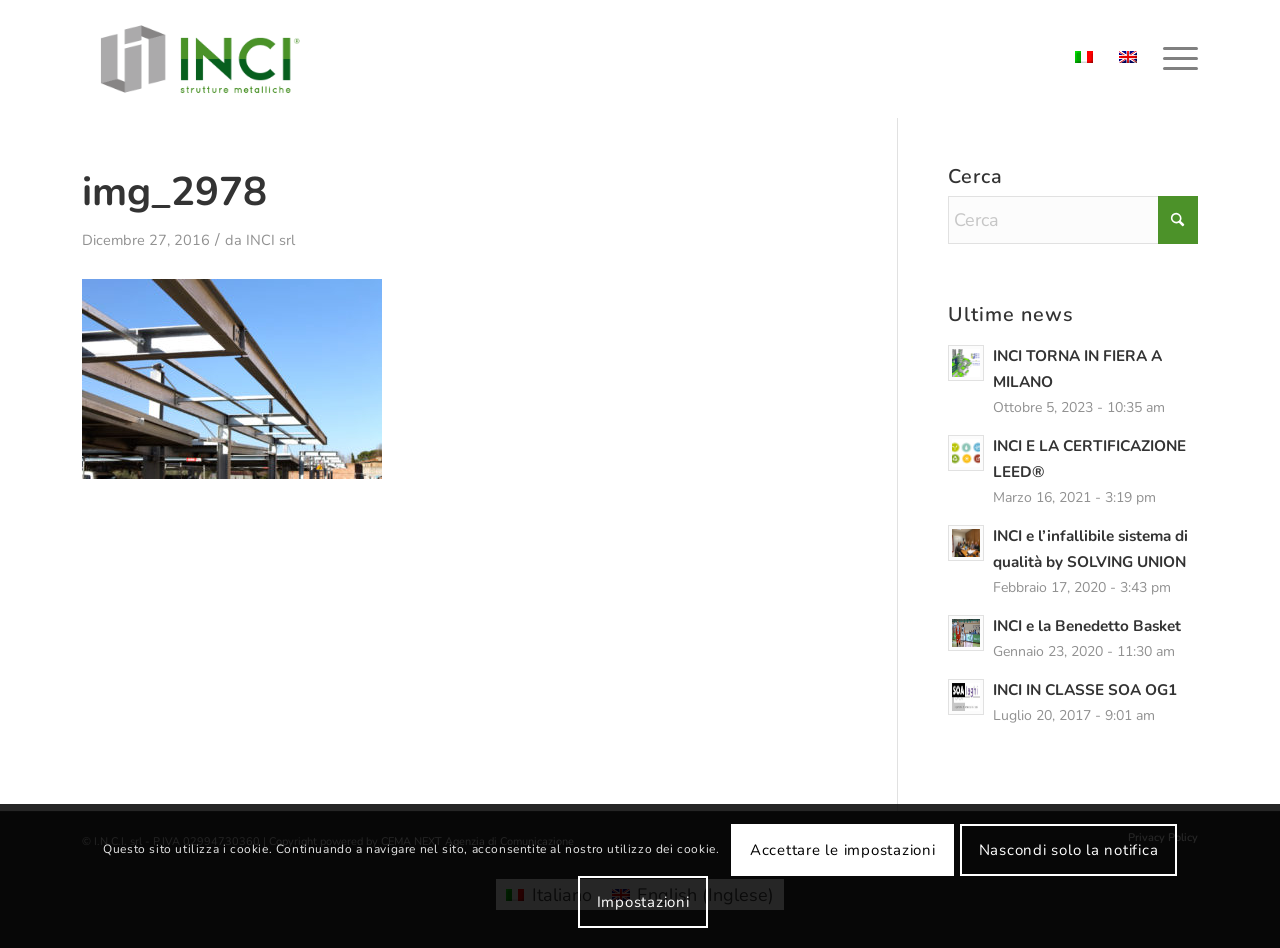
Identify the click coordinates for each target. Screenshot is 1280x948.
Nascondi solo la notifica (1069, 850)
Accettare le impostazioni (843, 850)
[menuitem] (1174, 59)
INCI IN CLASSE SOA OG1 (1085, 690)
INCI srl (270, 240)
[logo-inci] (200, 59)
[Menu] (1174, 59)
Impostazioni (643, 902)
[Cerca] (1073, 220)
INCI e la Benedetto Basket (1087, 626)
